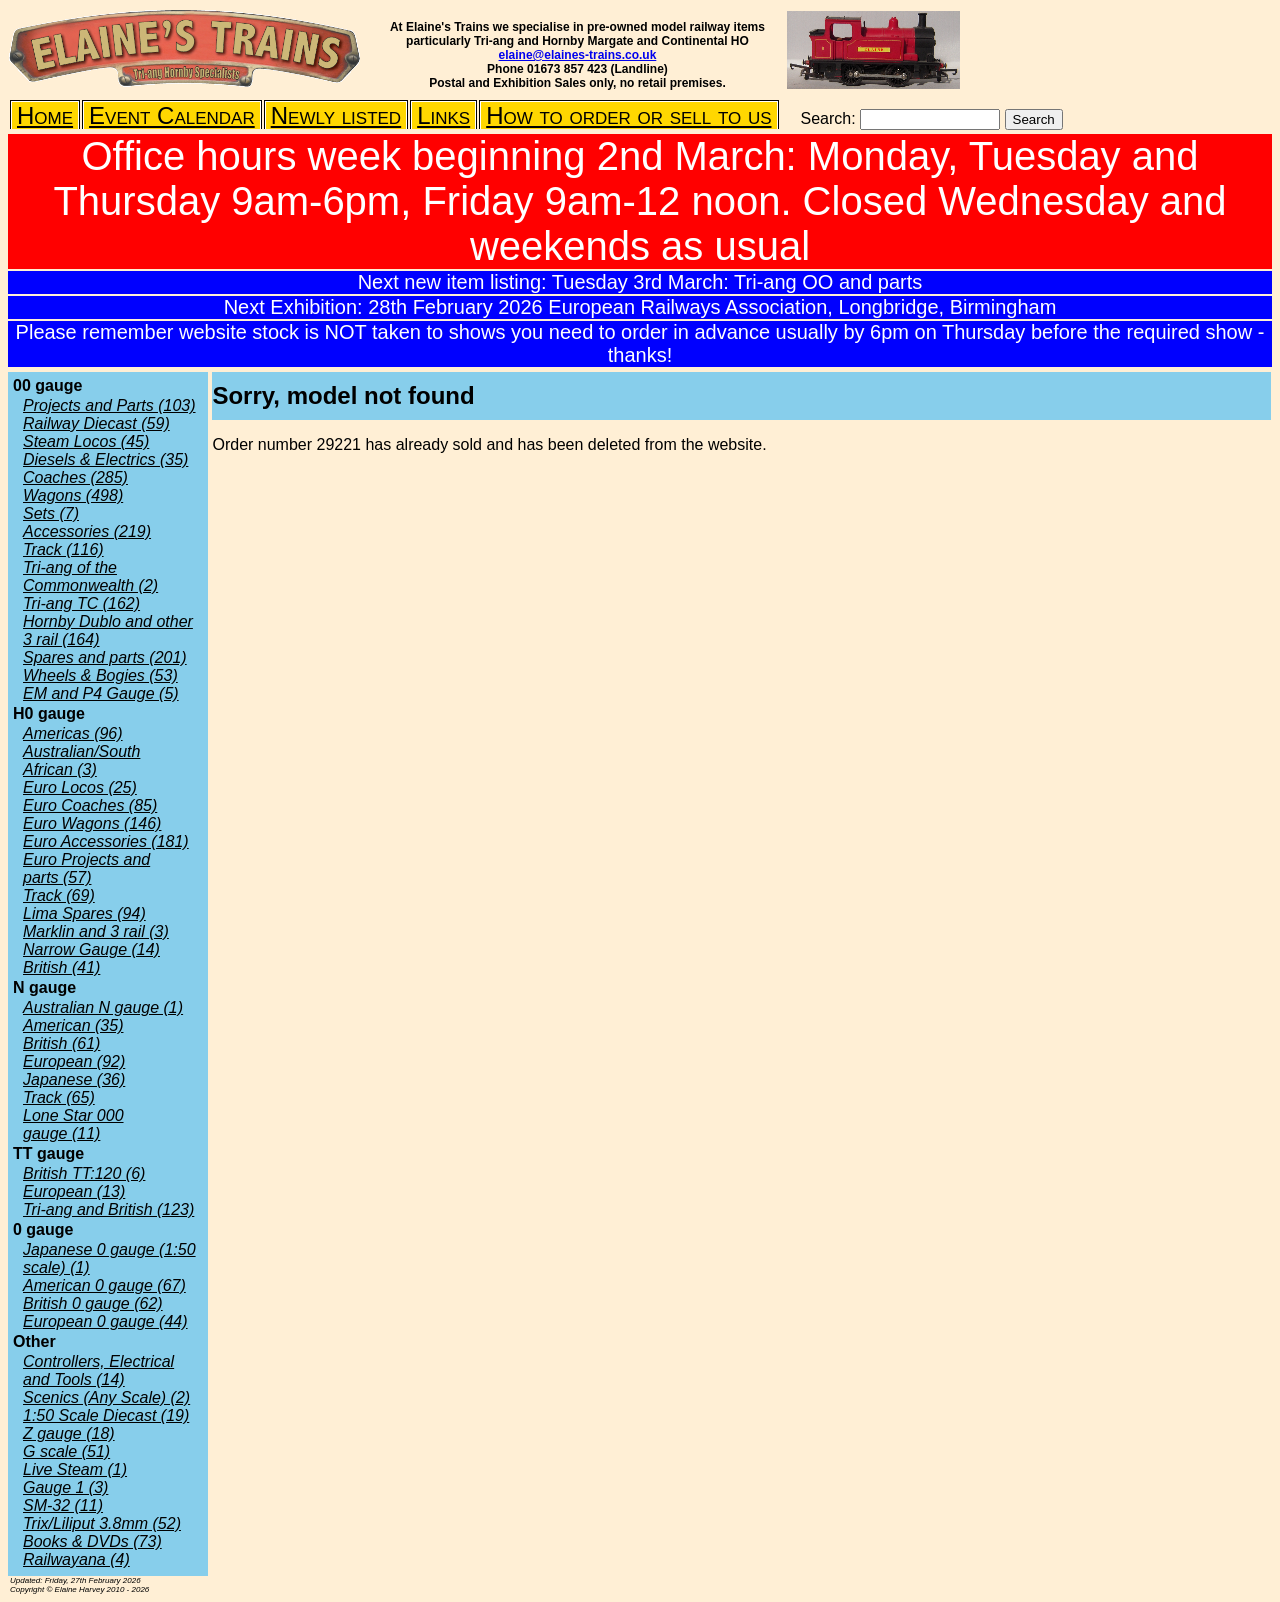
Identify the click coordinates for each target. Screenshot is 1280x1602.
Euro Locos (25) (80, 787)
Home (45, 115)
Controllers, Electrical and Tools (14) (98, 1370)
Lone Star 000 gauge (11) (73, 1124)
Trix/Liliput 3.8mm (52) (102, 1523)
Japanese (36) (74, 1079)
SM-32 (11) (63, 1505)
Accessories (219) (87, 531)
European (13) (74, 1191)
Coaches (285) (75, 477)
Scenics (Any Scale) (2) (106, 1397)
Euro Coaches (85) (90, 805)
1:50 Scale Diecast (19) (106, 1415)
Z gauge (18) (69, 1433)
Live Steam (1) (75, 1469)
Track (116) (63, 549)
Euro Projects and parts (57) (86, 868)
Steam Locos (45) (86, 441)
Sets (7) (51, 513)
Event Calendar (172, 115)
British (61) (61, 1043)
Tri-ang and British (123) (108, 1209)
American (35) (73, 1025)
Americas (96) (73, 733)
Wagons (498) (73, 495)
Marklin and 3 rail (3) (96, 931)
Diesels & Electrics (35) (105, 459)
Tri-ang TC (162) (81, 603)
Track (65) (59, 1097)
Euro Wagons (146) (92, 823)
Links (443, 115)
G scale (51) (66, 1451)
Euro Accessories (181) (106, 841)
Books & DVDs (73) (92, 1541)
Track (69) (59, 895)
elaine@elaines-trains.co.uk (578, 55)
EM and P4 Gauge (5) (101, 693)
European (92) (74, 1061)
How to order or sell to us (628, 115)
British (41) (61, 967)
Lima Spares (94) (84, 913)
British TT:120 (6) (84, 1173)
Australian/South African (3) (81, 760)
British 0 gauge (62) (93, 1303)
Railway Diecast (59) (96, 423)
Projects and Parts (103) (109, 405)
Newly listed (336, 115)
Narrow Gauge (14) (91, 949)
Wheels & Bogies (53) (100, 675)
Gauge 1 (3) (65, 1487)
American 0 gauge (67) (104, 1285)
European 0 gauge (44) (105, 1321)
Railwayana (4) (76, 1559)
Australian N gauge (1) (103, 1007)
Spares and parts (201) (105, 657)
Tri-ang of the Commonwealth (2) (90, 576)
